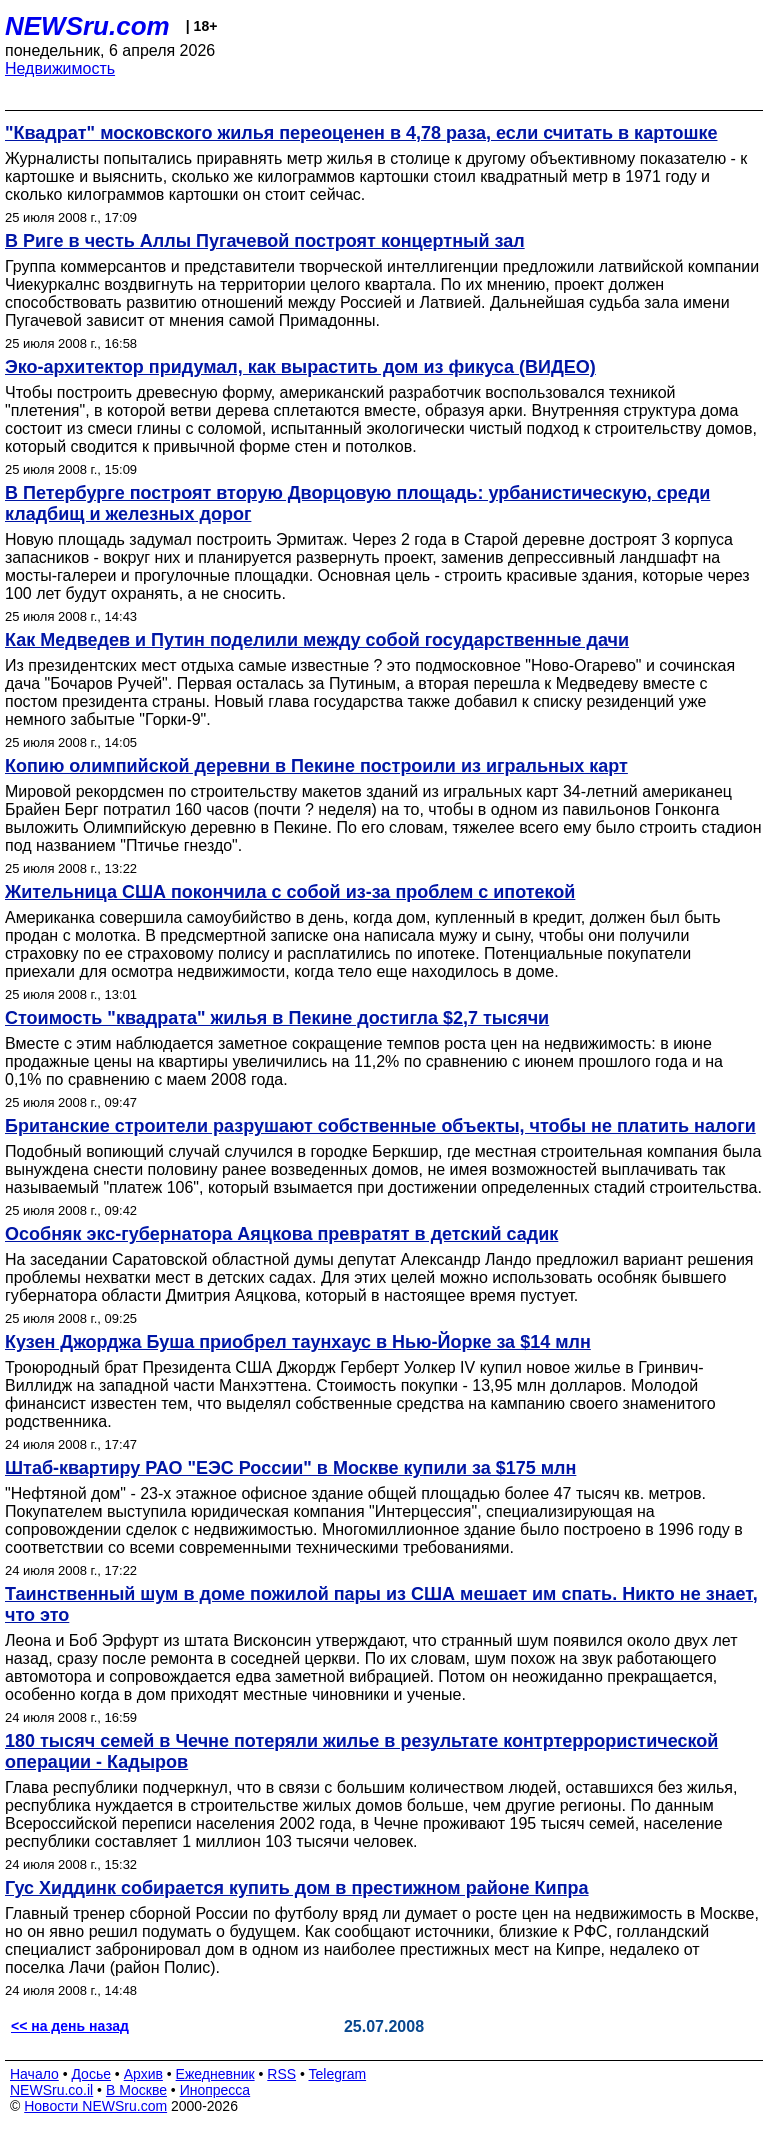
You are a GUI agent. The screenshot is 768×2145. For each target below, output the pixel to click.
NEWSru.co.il (51, 2090)
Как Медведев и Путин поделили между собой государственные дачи (317, 640)
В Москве (136, 2090)
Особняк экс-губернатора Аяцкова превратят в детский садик (281, 1234)
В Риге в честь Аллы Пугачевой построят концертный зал (265, 241)
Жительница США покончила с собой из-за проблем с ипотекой (290, 892)
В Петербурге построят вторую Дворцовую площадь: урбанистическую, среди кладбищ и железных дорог (357, 503)
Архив (143, 2074)
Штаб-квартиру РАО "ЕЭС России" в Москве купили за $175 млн (290, 1468)
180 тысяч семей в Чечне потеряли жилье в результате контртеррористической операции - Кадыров (361, 1751)
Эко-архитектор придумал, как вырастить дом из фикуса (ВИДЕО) (300, 367)
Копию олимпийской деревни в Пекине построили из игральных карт (316, 766)
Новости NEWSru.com (95, 2106)
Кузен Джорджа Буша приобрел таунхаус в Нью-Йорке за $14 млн (298, 1342)
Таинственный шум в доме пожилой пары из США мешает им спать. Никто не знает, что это (381, 1604)
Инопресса (215, 2090)
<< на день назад (70, 2026)
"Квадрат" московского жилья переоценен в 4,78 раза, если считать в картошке (361, 133)
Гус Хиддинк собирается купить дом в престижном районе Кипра (297, 1888)
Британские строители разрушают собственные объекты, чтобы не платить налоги (380, 1126)
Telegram (338, 2074)
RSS (281, 2074)
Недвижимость (60, 68)
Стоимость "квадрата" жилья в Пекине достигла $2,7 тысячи (277, 1018)
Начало (34, 2074)
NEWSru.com (87, 26)
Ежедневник (215, 2074)
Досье (91, 2074)
